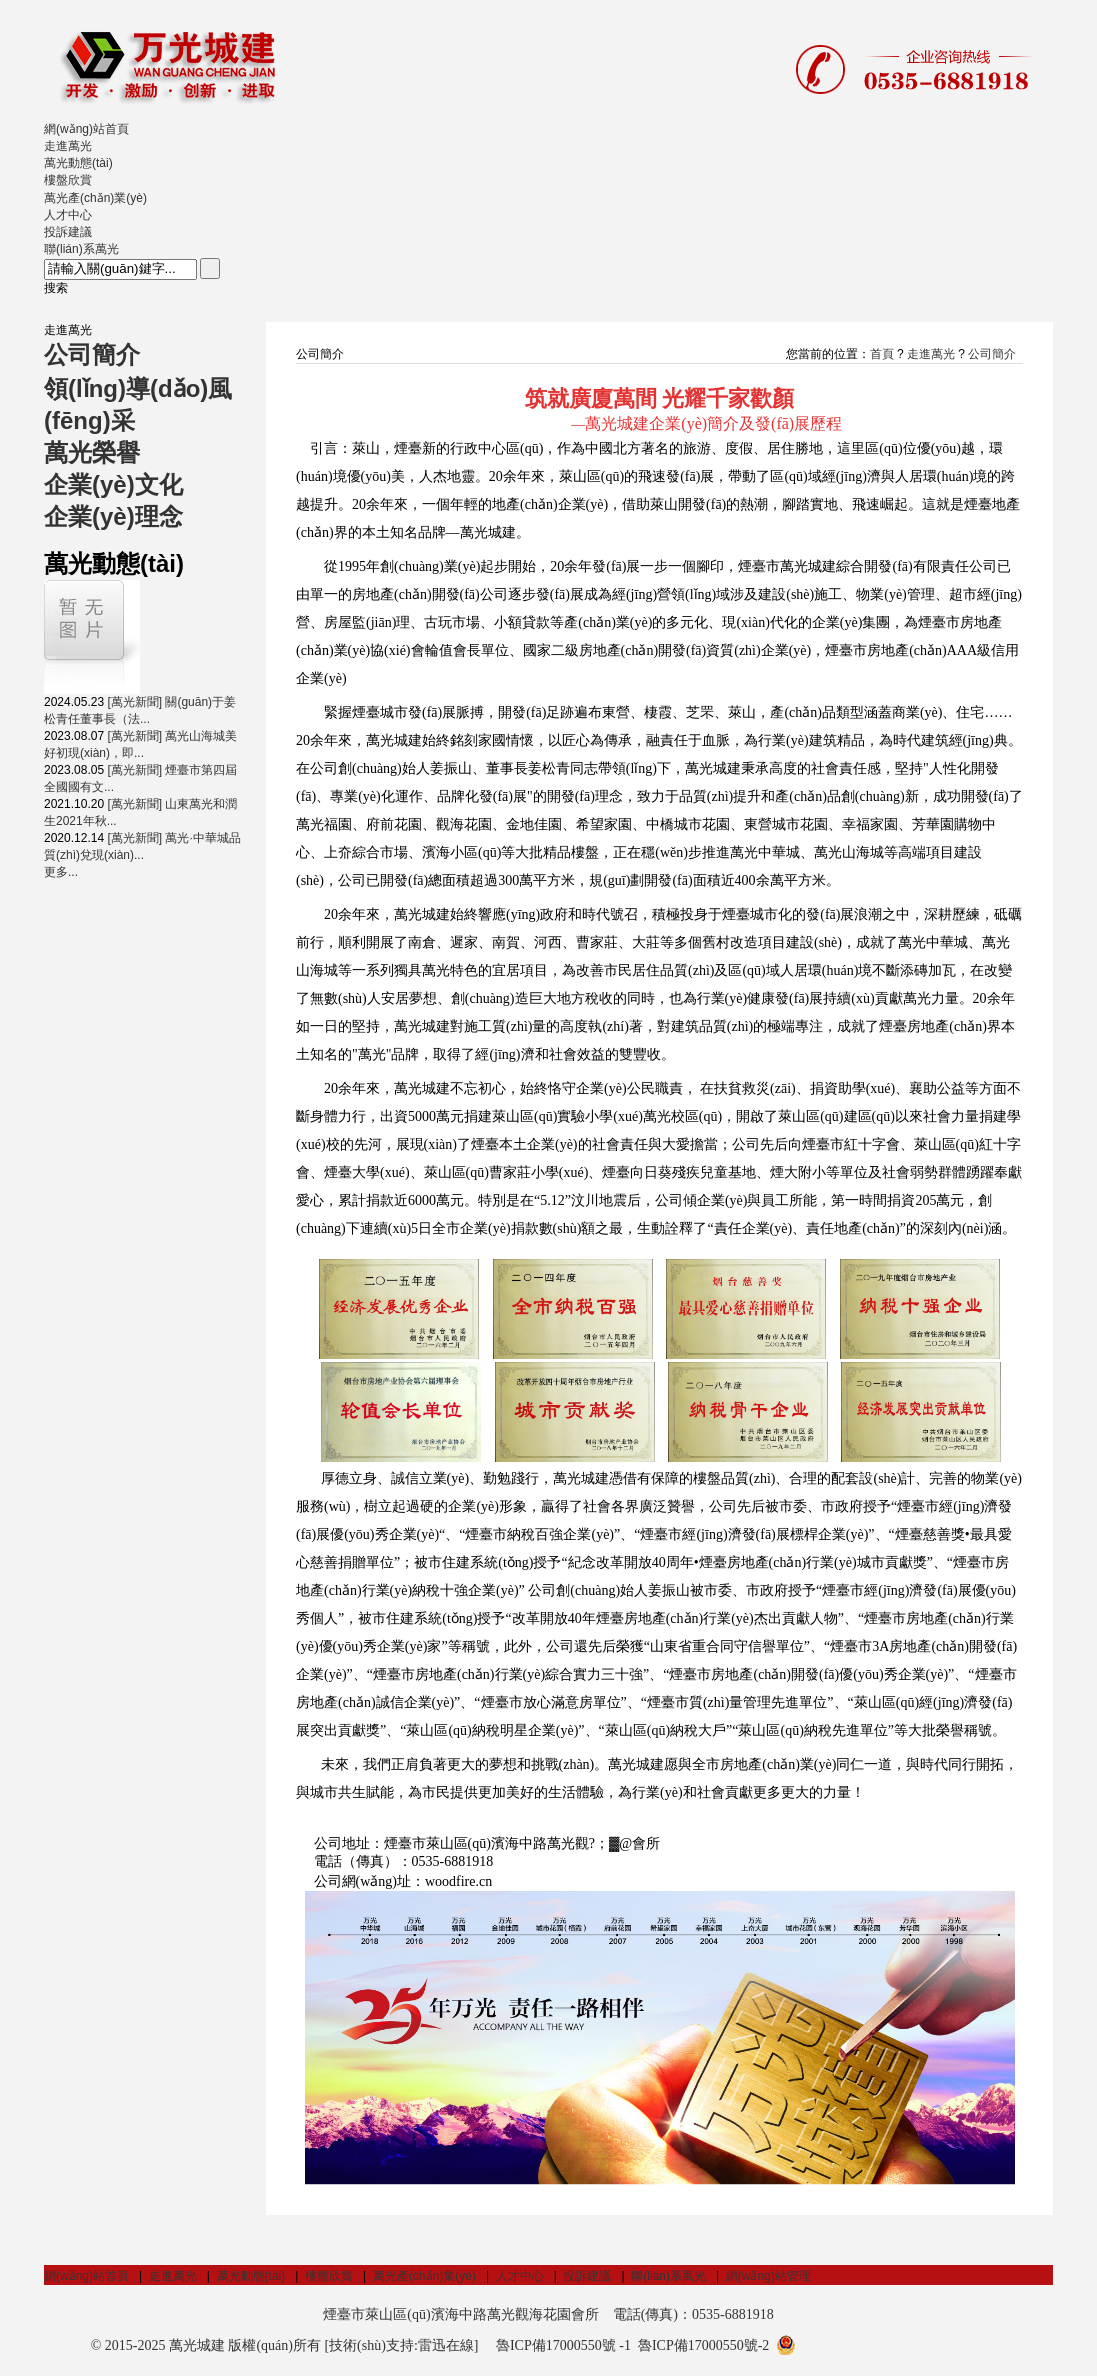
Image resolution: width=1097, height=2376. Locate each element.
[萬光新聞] (134, 702)
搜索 (56, 288)
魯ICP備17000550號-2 (703, 2345)
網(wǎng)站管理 (768, 2276)
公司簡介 (992, 354)
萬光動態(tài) (251, 2276)
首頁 (882, 354)
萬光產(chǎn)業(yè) (424, 2276)
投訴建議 (587, 2276)
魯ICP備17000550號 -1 (563, 2345)
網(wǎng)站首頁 (86, 2276)
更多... (61, 872)
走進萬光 (931, 354)
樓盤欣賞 (329, 2276)
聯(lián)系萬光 (668, 2276)
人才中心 (520, 2276)
